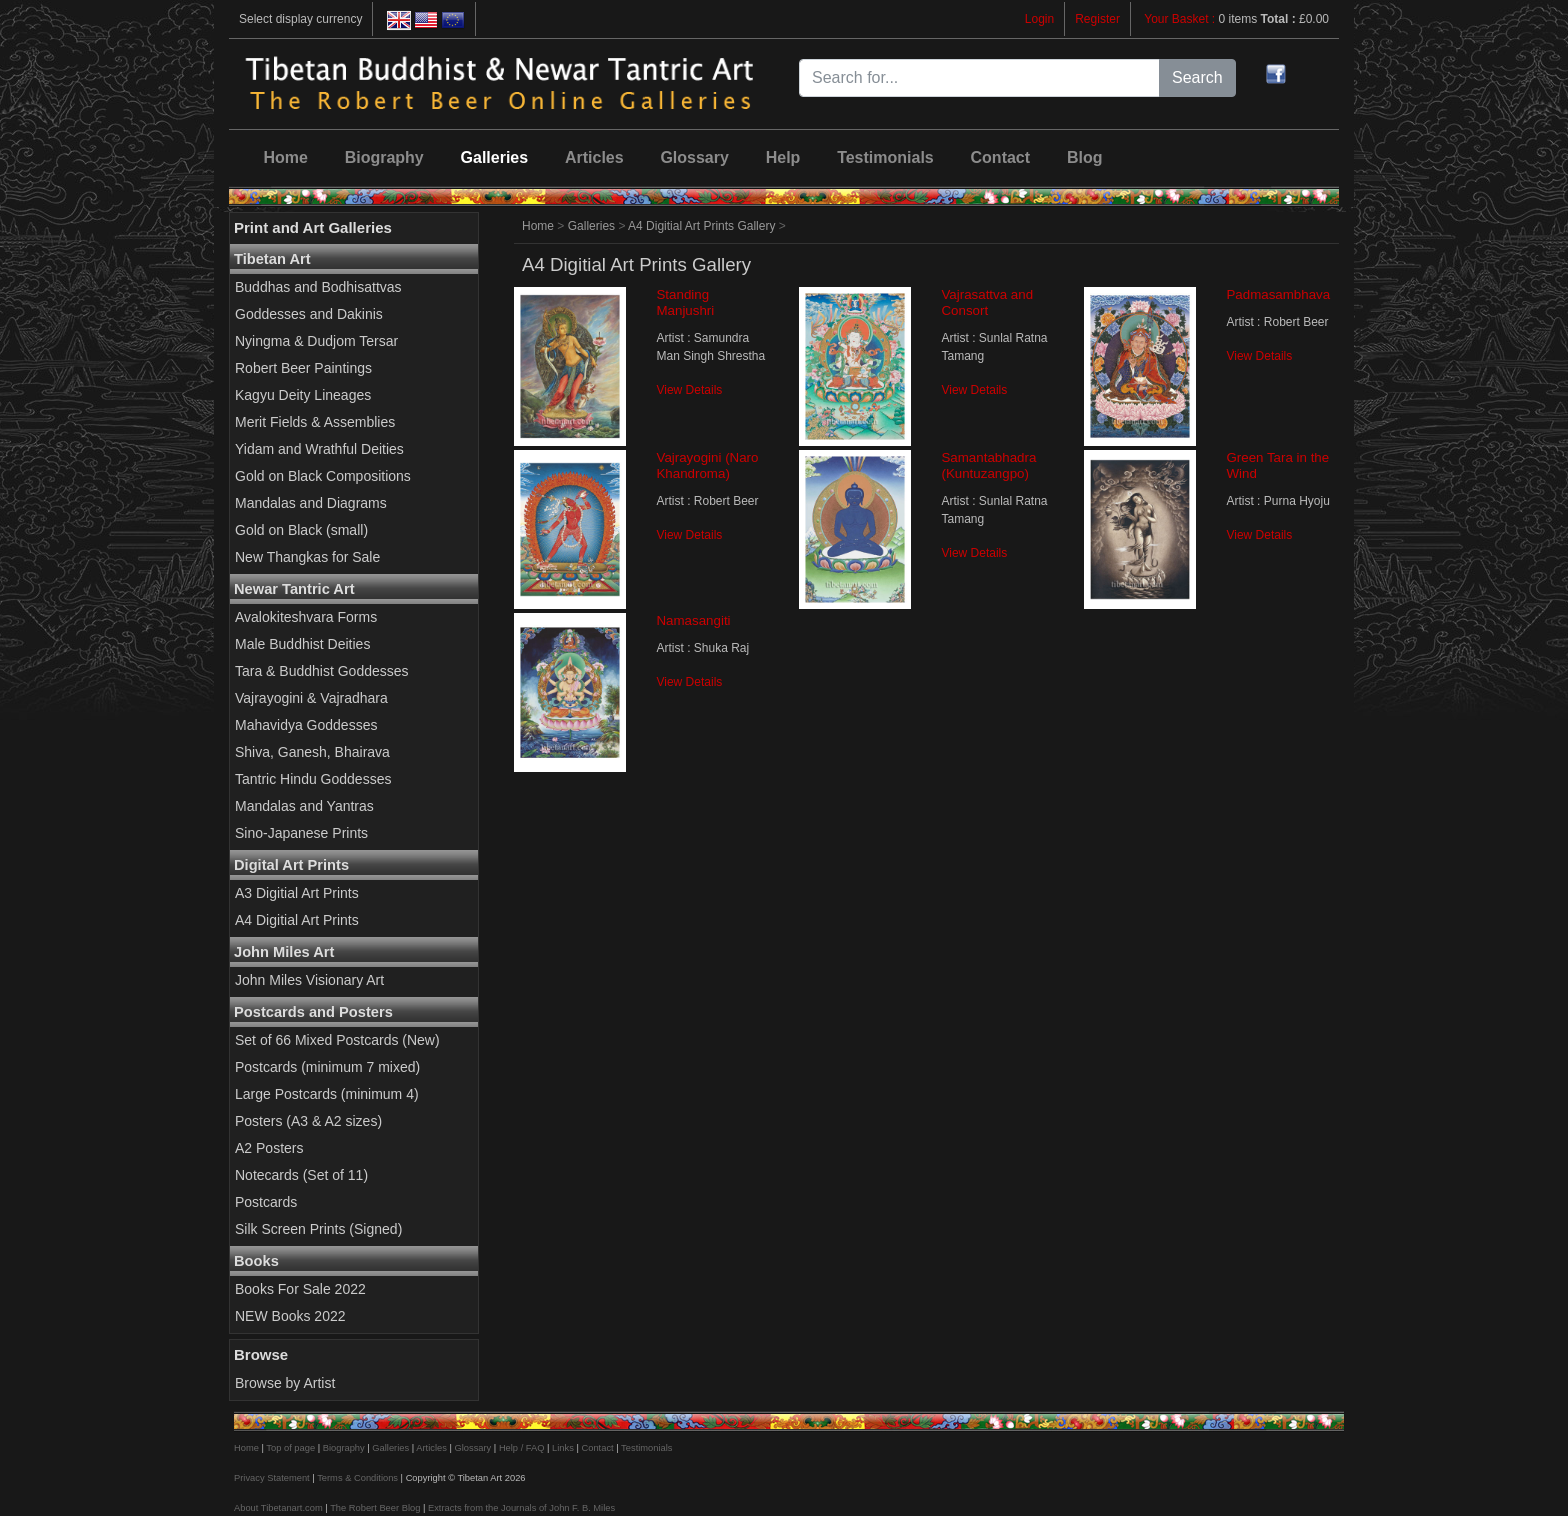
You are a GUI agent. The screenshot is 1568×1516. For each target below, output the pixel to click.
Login (1039, 19)
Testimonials (885, 157)
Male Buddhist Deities (302, 644)
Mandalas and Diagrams (311, 503)
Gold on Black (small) (301, 530)
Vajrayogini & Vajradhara (311, 698)
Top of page (290, 1448)
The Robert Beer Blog (375, 1508)
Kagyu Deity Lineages (303, 395)
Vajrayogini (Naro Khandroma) (707, 465)
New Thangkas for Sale (307, 557)
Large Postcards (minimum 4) (327, 1094)
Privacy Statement (272, 1478)
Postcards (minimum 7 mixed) (327, 1067)
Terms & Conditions (357, 1478)
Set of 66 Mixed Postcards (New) (337, 1040)
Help (783, 157)
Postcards (266, 1202)
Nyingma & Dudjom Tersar (316, 341)
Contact (1001, 157)
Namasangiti (693, 620)
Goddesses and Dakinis (309, 314)
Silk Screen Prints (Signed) (318, 1229)
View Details (689, 390)
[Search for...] (979, 78)
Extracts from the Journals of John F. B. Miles (521, 1508)
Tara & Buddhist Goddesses (322, 671)
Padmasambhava (1278, 294)
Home (285, 157)
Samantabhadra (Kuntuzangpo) (988, 465)
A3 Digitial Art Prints (297, 893)
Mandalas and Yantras (304, 806)
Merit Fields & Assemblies (315, 422)
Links (563, 1448)
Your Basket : (1181, 19)
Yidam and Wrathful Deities (319, 449)
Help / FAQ (522, 1448)
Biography (384, 157)
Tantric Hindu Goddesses (313, 779)
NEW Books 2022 (290, 1316)
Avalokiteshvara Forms (306, 617)
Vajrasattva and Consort (987, 302)
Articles (594, 157)
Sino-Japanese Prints (301, 833)
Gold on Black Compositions (323, 476)
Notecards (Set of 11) (301, 1175)
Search (1197, 77)
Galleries (495, 157)
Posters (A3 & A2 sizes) (308, 1121)
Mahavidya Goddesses (306, 725)
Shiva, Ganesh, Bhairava (312, 752)
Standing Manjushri (685, 302)
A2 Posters (269, 1148)
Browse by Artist (285, 1383)
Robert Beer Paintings (303, 368)
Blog (1085, 157)
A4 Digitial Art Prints (297, 920)
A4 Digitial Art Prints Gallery (701, 226)
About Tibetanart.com (278, 1508)
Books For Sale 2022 (300, 1289)
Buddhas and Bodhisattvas (318, 287)
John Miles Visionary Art (309, 980)
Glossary (694, 157)
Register (1097, 19)
